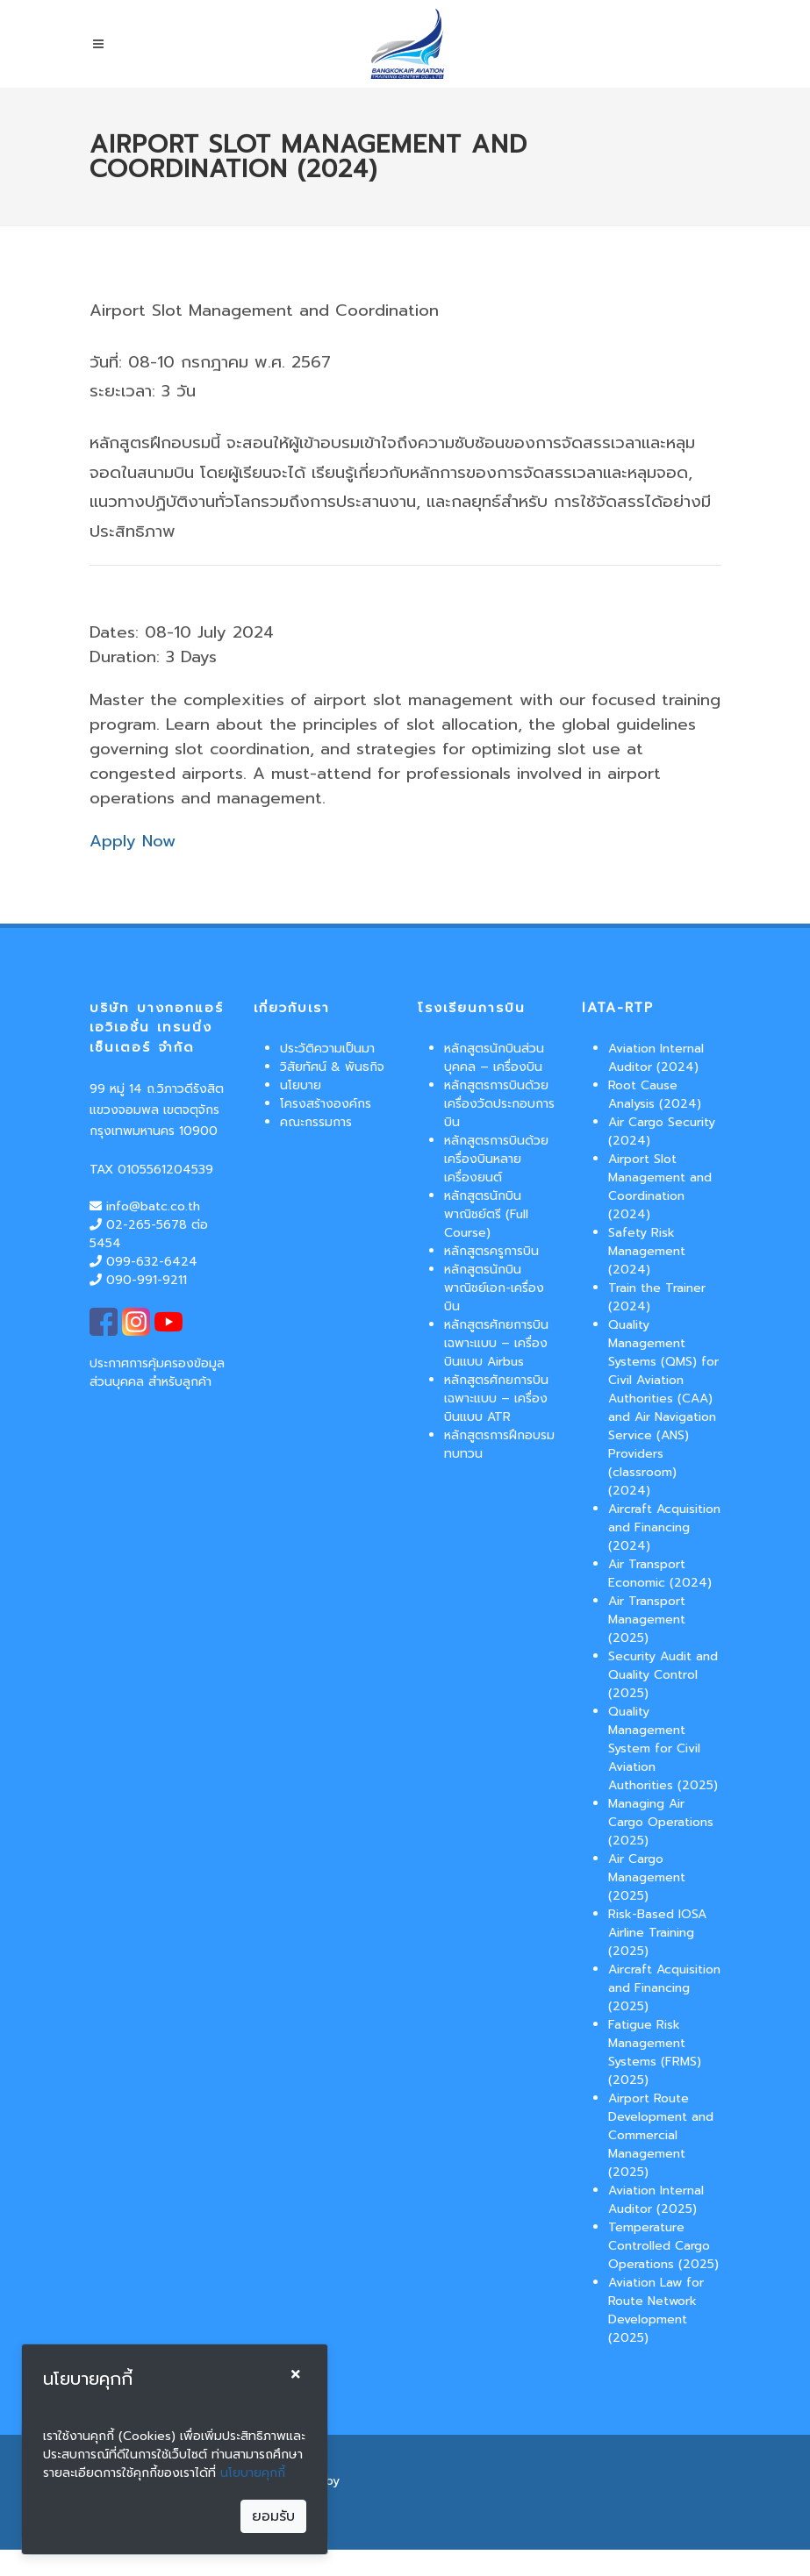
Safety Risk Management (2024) (646, 1251)
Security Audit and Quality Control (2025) (663, 1674)
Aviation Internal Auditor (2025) (656, 2199)
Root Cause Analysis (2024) (654, 1094)
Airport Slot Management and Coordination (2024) (660, 1187)
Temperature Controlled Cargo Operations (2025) (663, 2245)
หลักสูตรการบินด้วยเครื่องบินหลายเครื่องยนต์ (496, 1159)
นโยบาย (300, 1085)
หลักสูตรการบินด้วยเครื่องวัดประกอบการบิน (499, 1103)
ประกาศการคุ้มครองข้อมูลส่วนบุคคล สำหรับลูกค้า (157, 1372)
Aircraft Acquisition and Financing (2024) (664, 1527)
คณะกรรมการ (316, 1122)
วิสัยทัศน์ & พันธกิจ (332, 1067)
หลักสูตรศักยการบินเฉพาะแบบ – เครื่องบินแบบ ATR (496, 1398)
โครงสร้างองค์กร (325, 1104)
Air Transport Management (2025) (646, 1619)
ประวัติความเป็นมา (327, 1048)
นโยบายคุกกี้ (252, 2473)
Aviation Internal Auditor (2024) (656, 1057)
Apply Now (133, 841)
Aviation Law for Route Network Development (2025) (656, 2310)
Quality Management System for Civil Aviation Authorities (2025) (663, 1748)
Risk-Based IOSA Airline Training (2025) (657, 1932)
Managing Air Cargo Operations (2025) (660, 1822)
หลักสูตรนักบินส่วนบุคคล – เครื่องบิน (494, 1057)
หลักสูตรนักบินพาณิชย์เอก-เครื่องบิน (494, 1288)
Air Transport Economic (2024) (660, 1573)
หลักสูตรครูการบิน (491, 1251)
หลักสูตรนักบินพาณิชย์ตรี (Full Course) (486, 1214)
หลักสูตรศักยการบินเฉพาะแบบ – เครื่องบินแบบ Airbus (496, 1343)
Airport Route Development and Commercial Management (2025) (660, 2135)
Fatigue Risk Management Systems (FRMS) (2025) (654, 2052)
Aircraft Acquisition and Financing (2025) (664, 1988)
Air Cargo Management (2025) (646, 1877)
